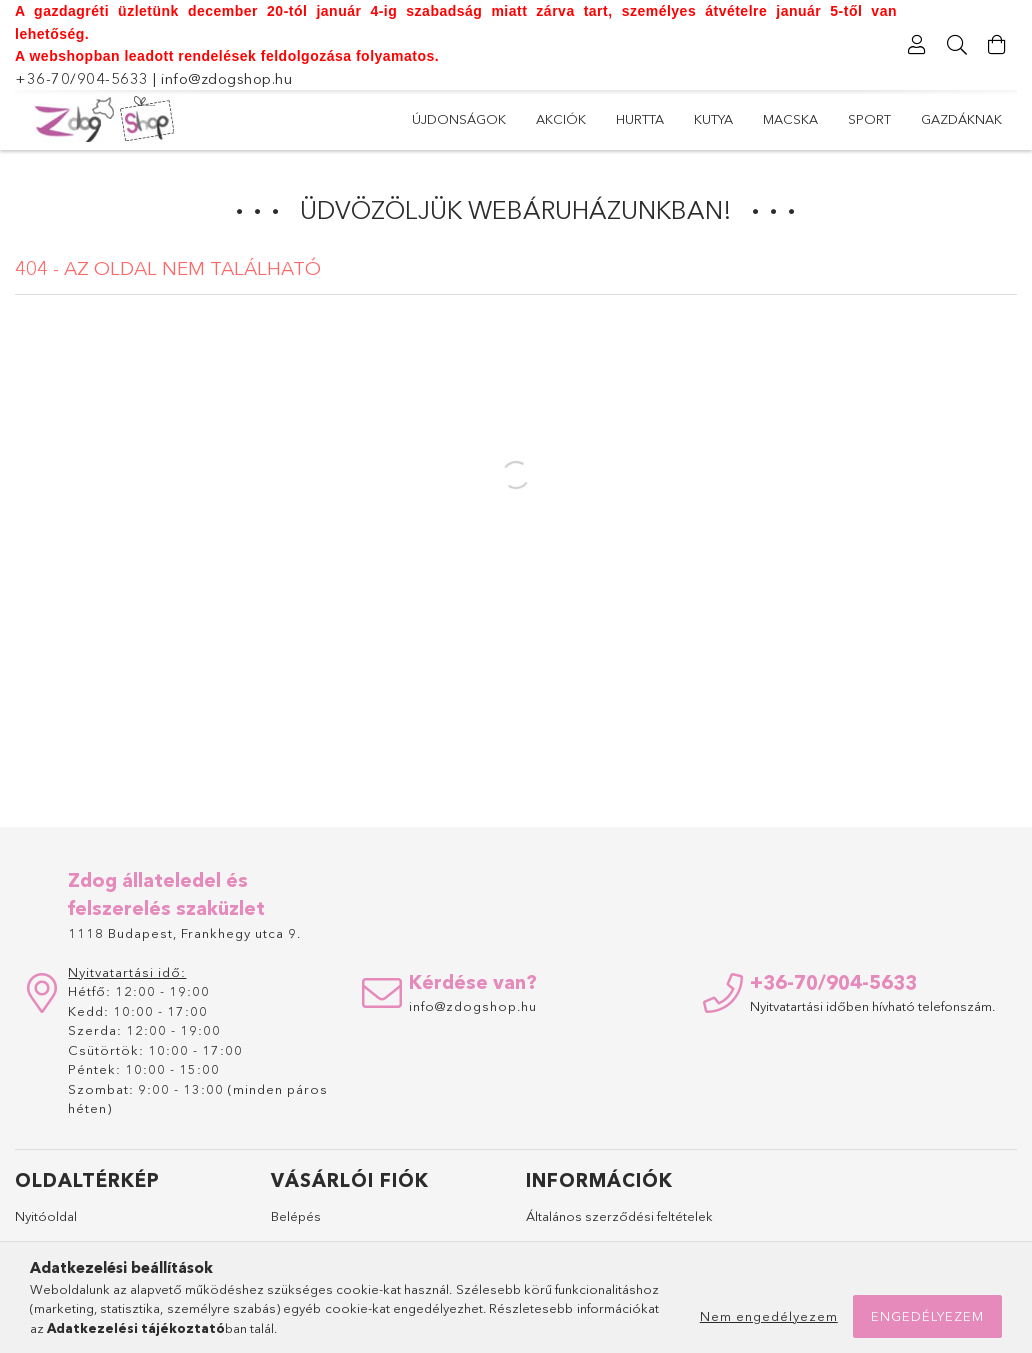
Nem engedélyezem (769, 1316)
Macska (790, 119)
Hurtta (640, 119)
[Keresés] (957, 45)
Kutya (713, 119)
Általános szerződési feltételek (619, 1216)
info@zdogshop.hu (226, 78)
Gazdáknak (961, 119)
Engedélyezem (927, 1316)
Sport (869, 119)
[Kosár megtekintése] (997, 45)
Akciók (561, 119)
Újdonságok (459, 119)
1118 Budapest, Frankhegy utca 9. (184, 933)
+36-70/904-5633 (82, 78)
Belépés (296, 1216)
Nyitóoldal (46, 1216)
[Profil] (917, 45)
